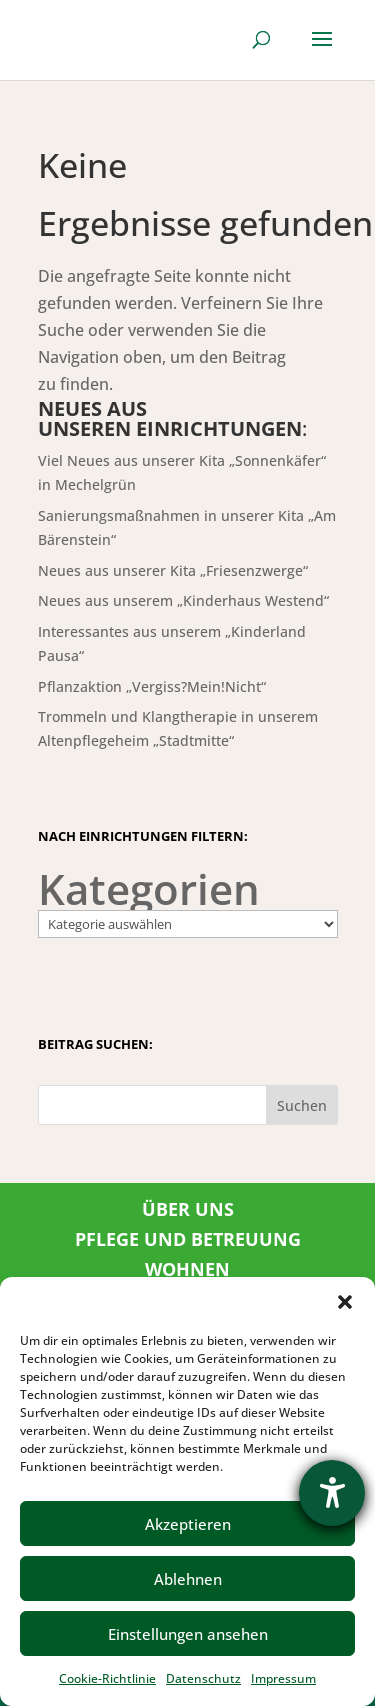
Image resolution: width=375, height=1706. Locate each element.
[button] (345, 1302)
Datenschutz (203, 1678)
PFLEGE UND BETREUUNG (188, 1239)
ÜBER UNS (188, 1209)
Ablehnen (188, 1579)
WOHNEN (187, 1269)
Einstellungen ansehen (188, 1634)
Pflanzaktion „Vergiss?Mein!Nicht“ (152, 686)
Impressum (283, 1678)
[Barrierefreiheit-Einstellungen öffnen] (332, 1493)
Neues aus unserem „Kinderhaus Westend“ (183, 600)
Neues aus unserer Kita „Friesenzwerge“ (173, 570)
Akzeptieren (188, 1524)
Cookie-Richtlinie (107, 1678)
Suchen (302, 1105)
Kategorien (149, 889)
